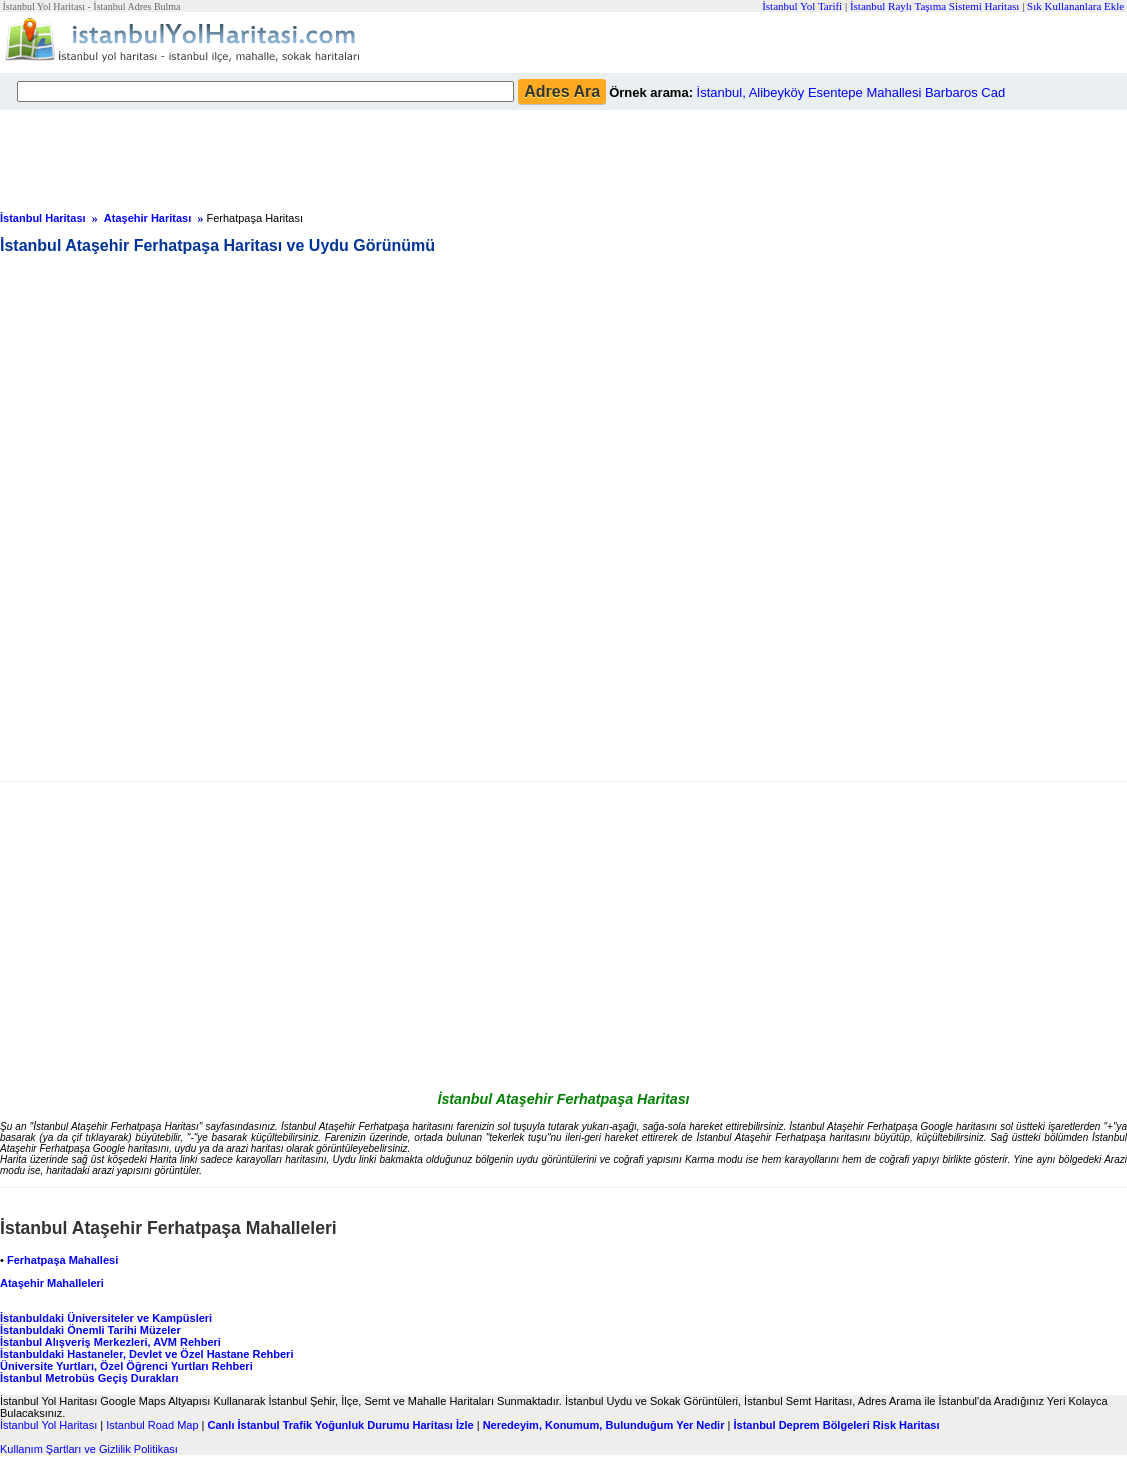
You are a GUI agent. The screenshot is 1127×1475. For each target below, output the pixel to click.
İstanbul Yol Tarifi (802, 6)
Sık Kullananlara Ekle (1075, 6)
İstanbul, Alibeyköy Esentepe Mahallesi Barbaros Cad (851, 92)
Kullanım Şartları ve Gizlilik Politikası (89, 1449)
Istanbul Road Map (152, 1425)
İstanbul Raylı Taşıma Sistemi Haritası (935, 6)
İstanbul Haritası (43, 218)
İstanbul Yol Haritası (48, 1425)
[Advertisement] (485, 155)
